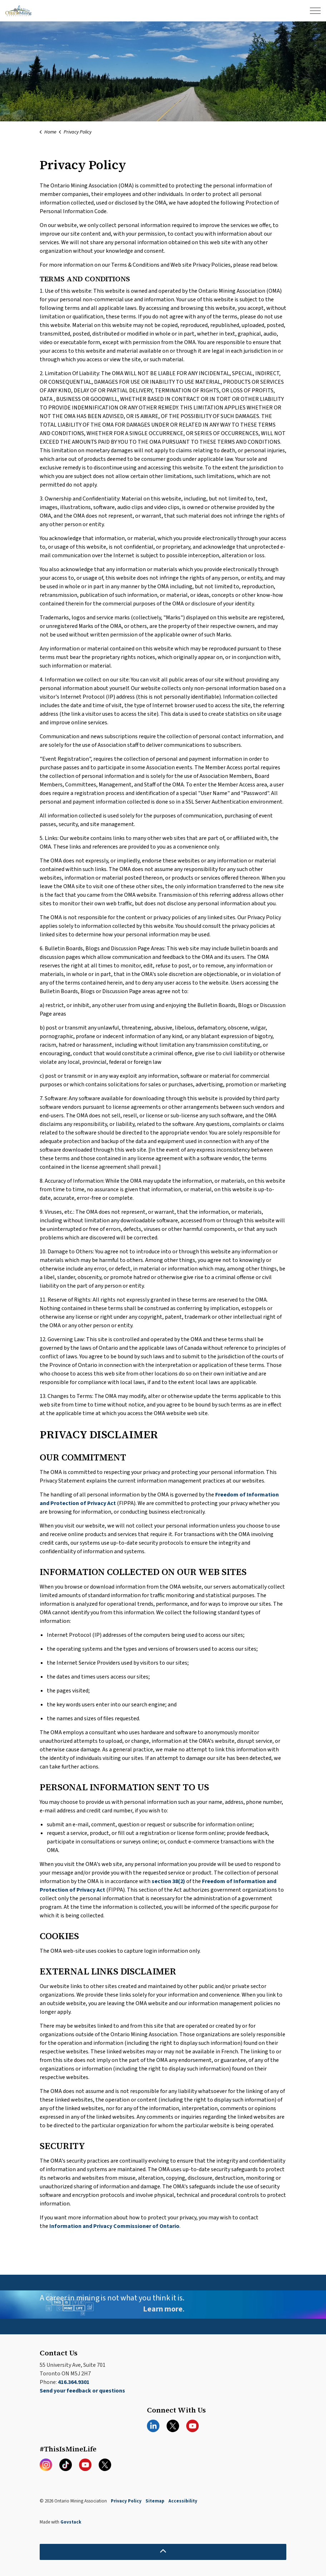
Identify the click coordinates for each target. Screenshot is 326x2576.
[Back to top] (163, 2552)
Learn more (163, 2309)
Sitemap (154, 2501)
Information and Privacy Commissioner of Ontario (114, 2226)
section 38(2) (168, 1881)
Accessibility (182, 2501)
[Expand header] (315, 10)
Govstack (70, 2522)
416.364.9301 (73, 2382)
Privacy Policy (126, 2501)
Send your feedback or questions (82, 2391)
